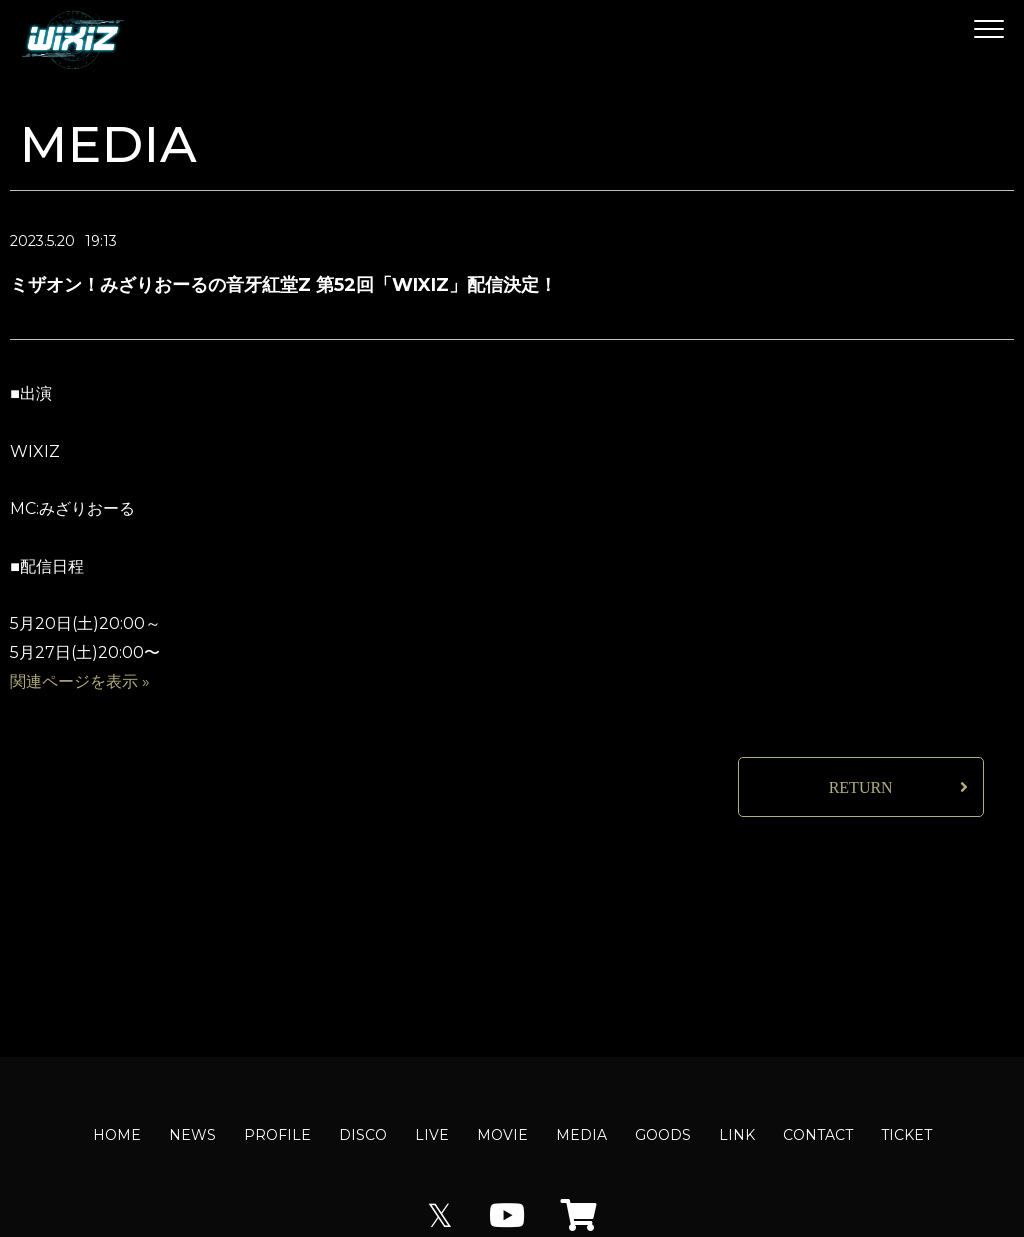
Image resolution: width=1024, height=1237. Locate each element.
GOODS (663, 1135)
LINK (737, 1135)
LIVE (432, 1135)
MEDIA (581, 1135)
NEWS (192, 1135)
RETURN (861, 787)
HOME (117, 1135)
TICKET (906, 1135)
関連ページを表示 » (80, 681)
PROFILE (277, 1135)
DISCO (363, 1135)
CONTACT (818, 1135)
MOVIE (502, 1135)
